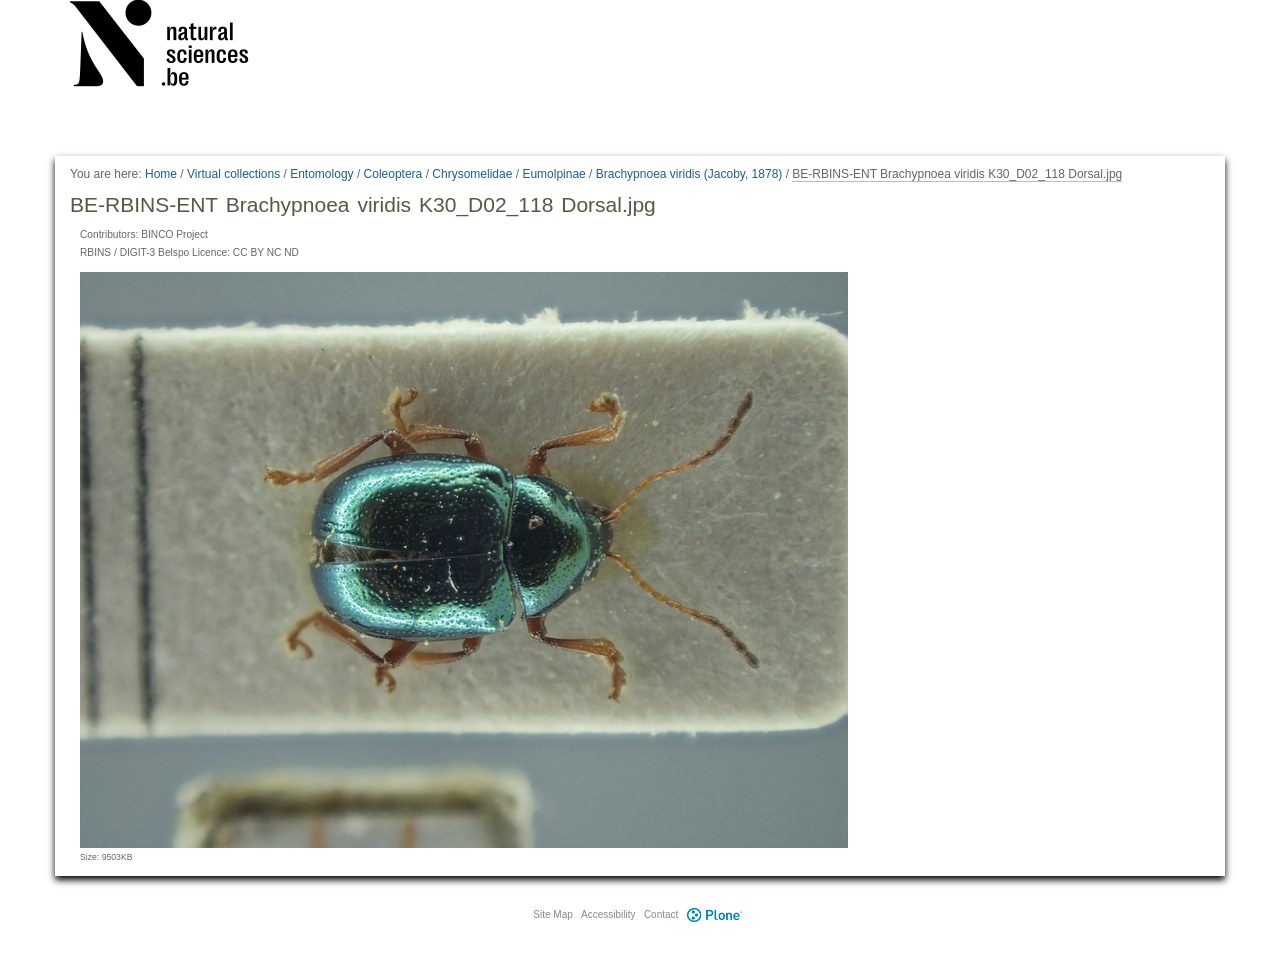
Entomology (321, 174)
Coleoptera (393, 174)
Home (161, 174)
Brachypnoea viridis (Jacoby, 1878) (689, 174)
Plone (714, 914)
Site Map (552, 914)
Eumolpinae (553, 174)
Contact (661, 914)
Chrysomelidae (472, 174)
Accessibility (608, 914)
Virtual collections (233, 174)
